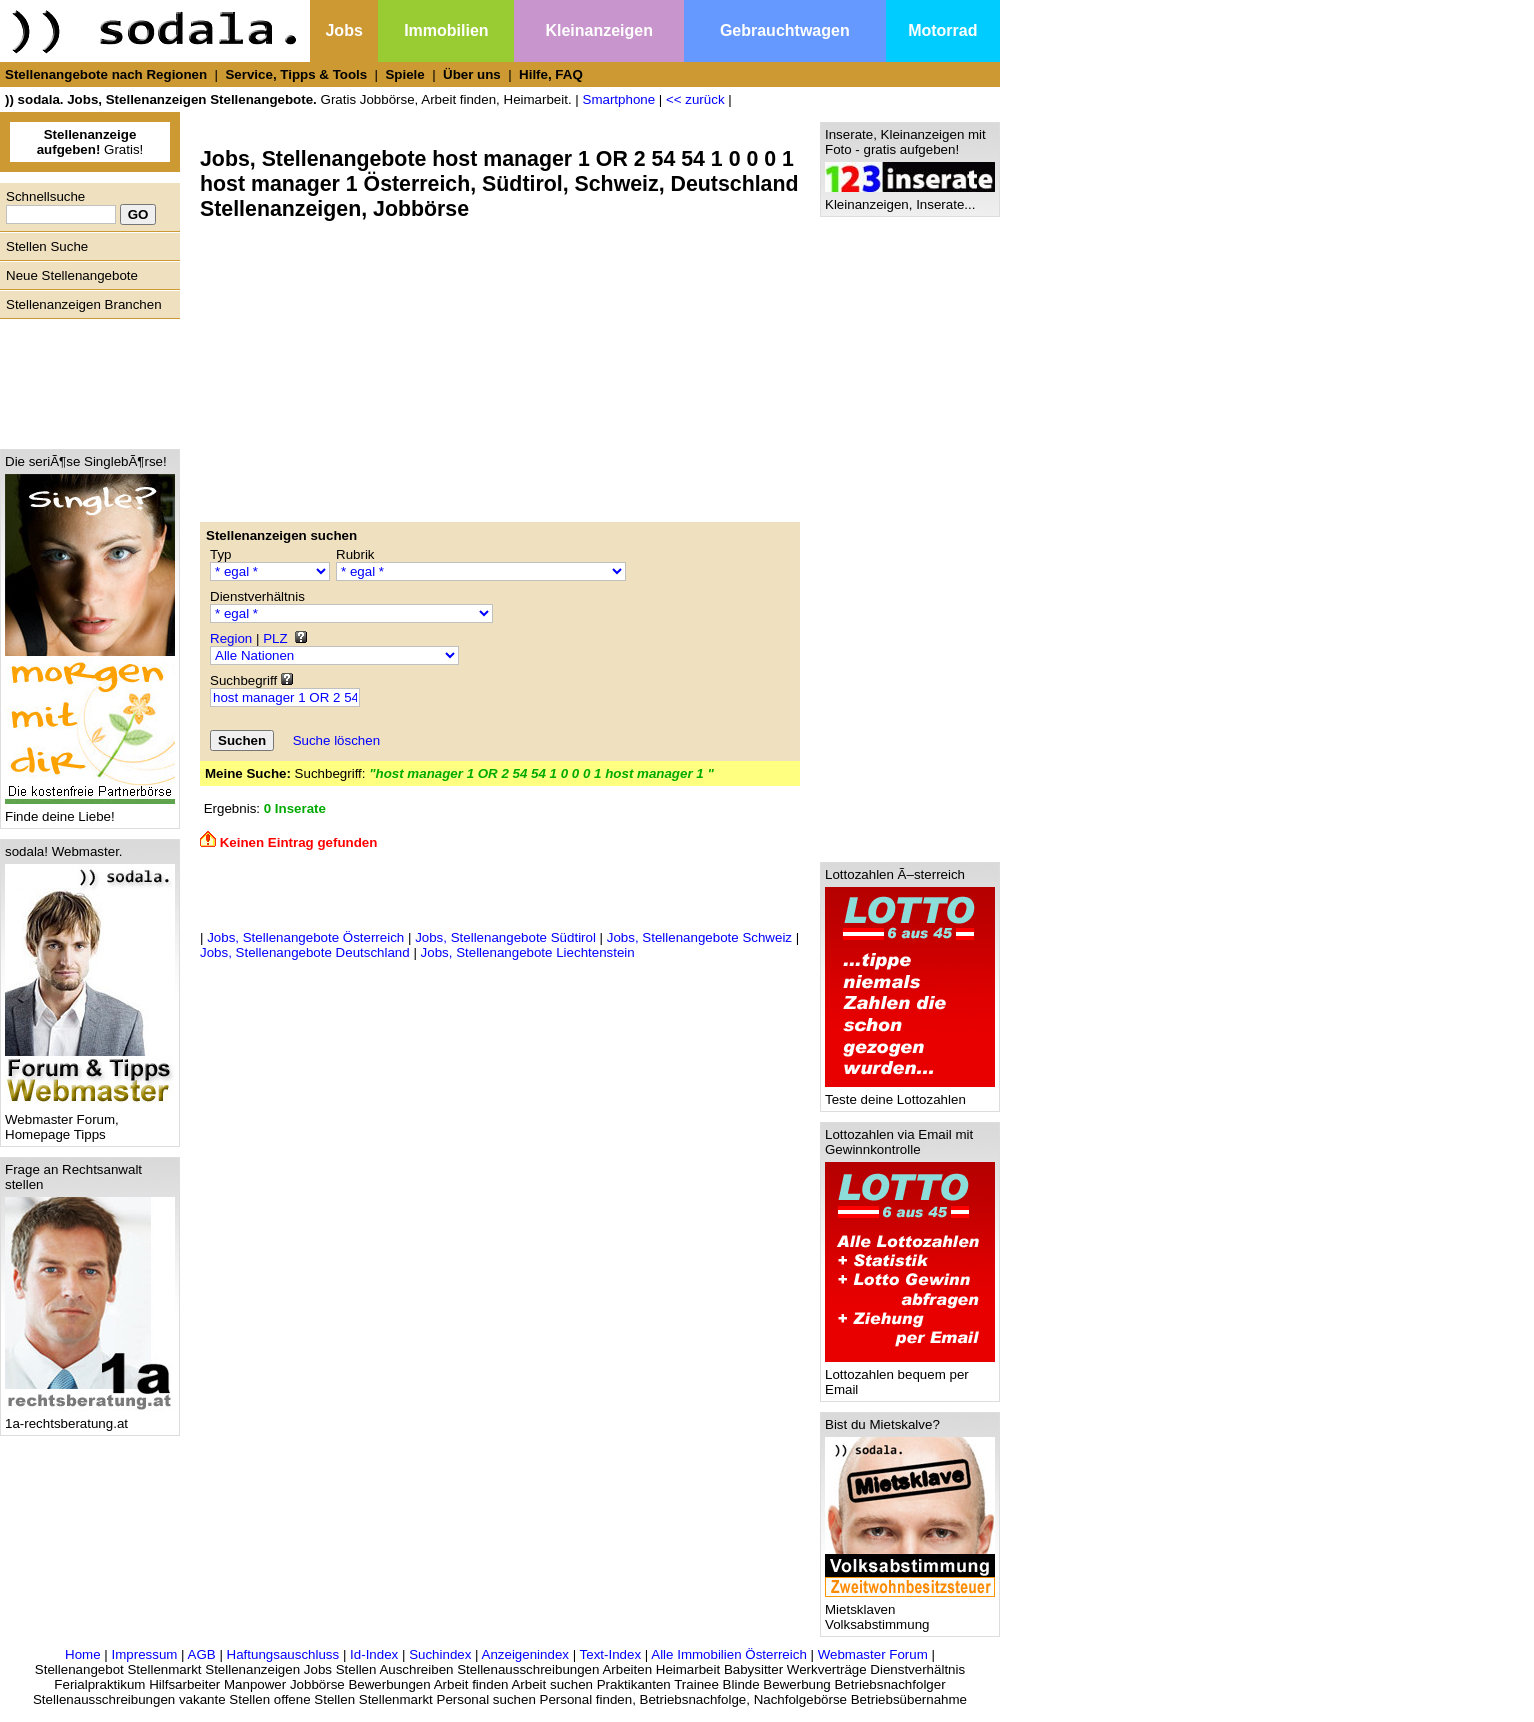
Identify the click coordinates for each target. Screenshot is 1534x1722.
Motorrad (942, 30)
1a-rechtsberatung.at (90, 1417)
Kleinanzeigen (599, 30)
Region (231, 638)
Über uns (472, 74)
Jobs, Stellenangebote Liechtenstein (528, 952)
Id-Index (374, 1654)
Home (83, 1654)
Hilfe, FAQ (551, 74)
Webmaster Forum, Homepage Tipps (90, 1121)
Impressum (144, 1654)
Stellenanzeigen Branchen (84, 304)
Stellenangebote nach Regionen (106, 74)
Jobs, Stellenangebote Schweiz (699, 937)
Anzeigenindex (525, 1654)
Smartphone (619, 99)
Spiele (404, 74)
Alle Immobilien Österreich (729, 1654)
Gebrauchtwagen (785, 30)
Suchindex (440, 1654)
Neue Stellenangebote (72, 275)
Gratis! (90, 142)
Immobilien (446, 30)
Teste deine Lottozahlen (910, 1093)
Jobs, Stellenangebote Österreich (305, 937)
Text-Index (611, 1654)
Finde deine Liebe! (90, 810)
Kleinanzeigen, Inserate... (910, 198)
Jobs (343, 30)
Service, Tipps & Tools (296, 74)
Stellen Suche (47, 246)
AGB (202, 1654)
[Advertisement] (85, 379)
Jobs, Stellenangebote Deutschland (305, 952)
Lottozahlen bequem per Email (910, 1376)
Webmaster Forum (873, 1654)
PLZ (275, 638)
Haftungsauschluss (283, 1654)
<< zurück (695, 99)
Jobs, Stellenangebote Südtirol (505, 937)
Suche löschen (336, 740)
